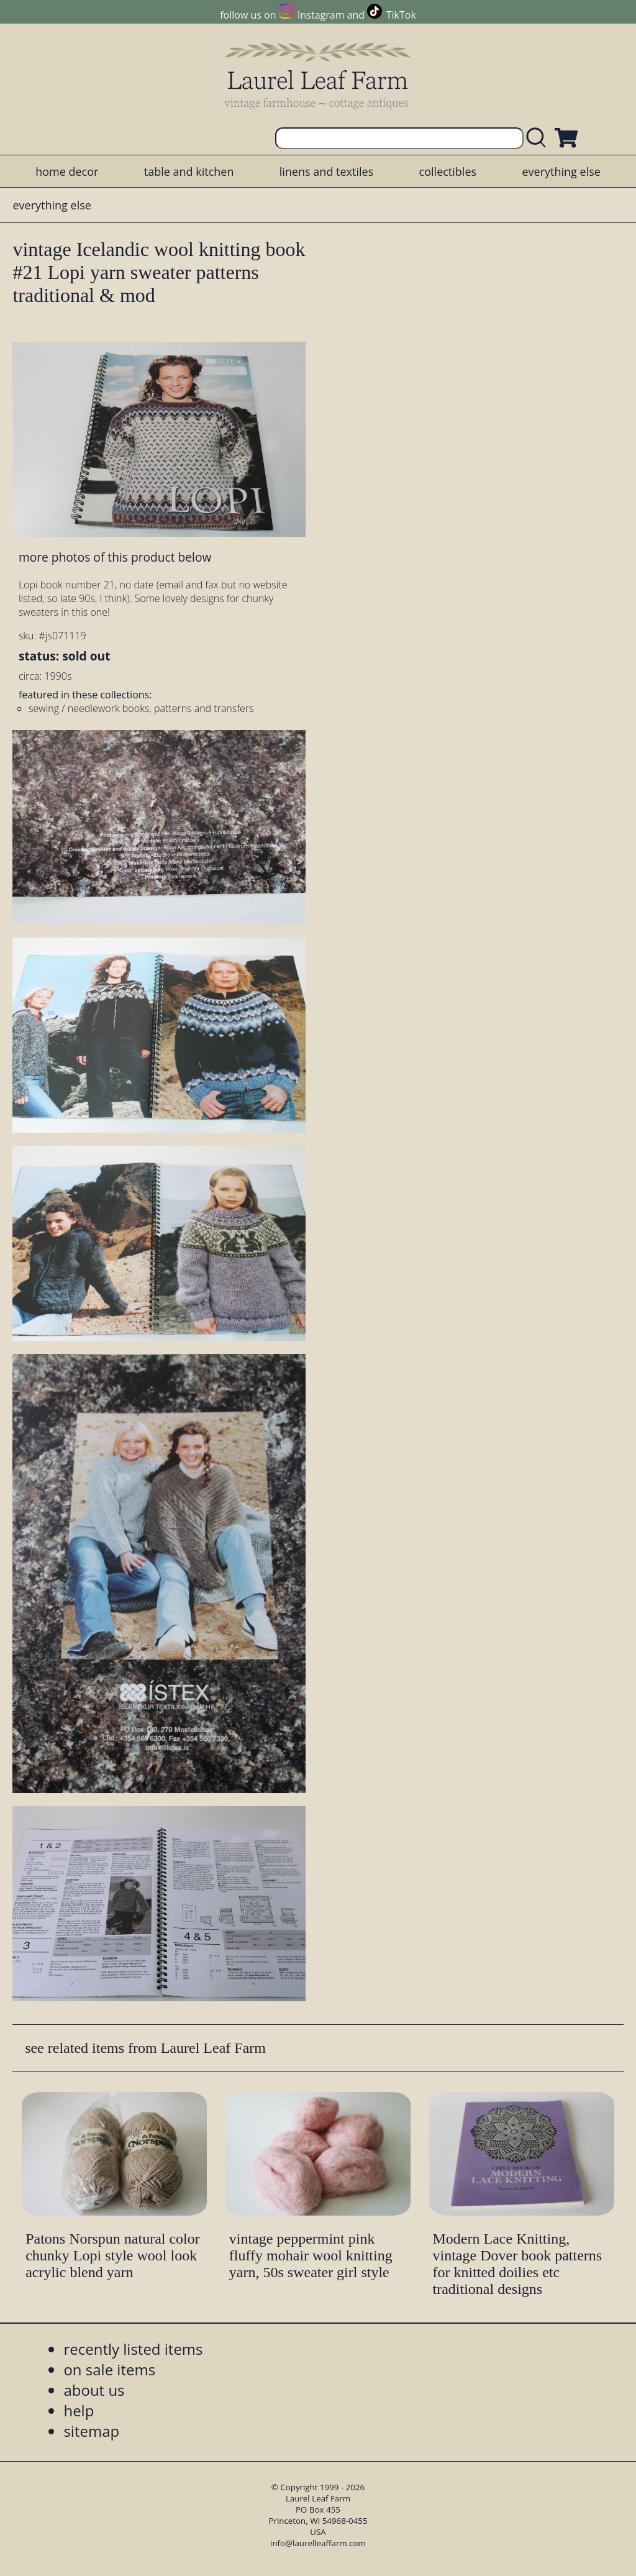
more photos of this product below (115, 557)
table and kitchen (189, 171)
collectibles (447, 171)
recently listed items (132, 2349)
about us (93, 2390)
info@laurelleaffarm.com (318, 2543)
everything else (561, 171)
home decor (66, 171)
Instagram (321, 15)
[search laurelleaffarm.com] (539, 138)
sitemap (91, 2431)
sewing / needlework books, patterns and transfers (141, 708)
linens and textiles (326, 171)
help (78, 2410)
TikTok (401, 15)
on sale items (109, 2369)
